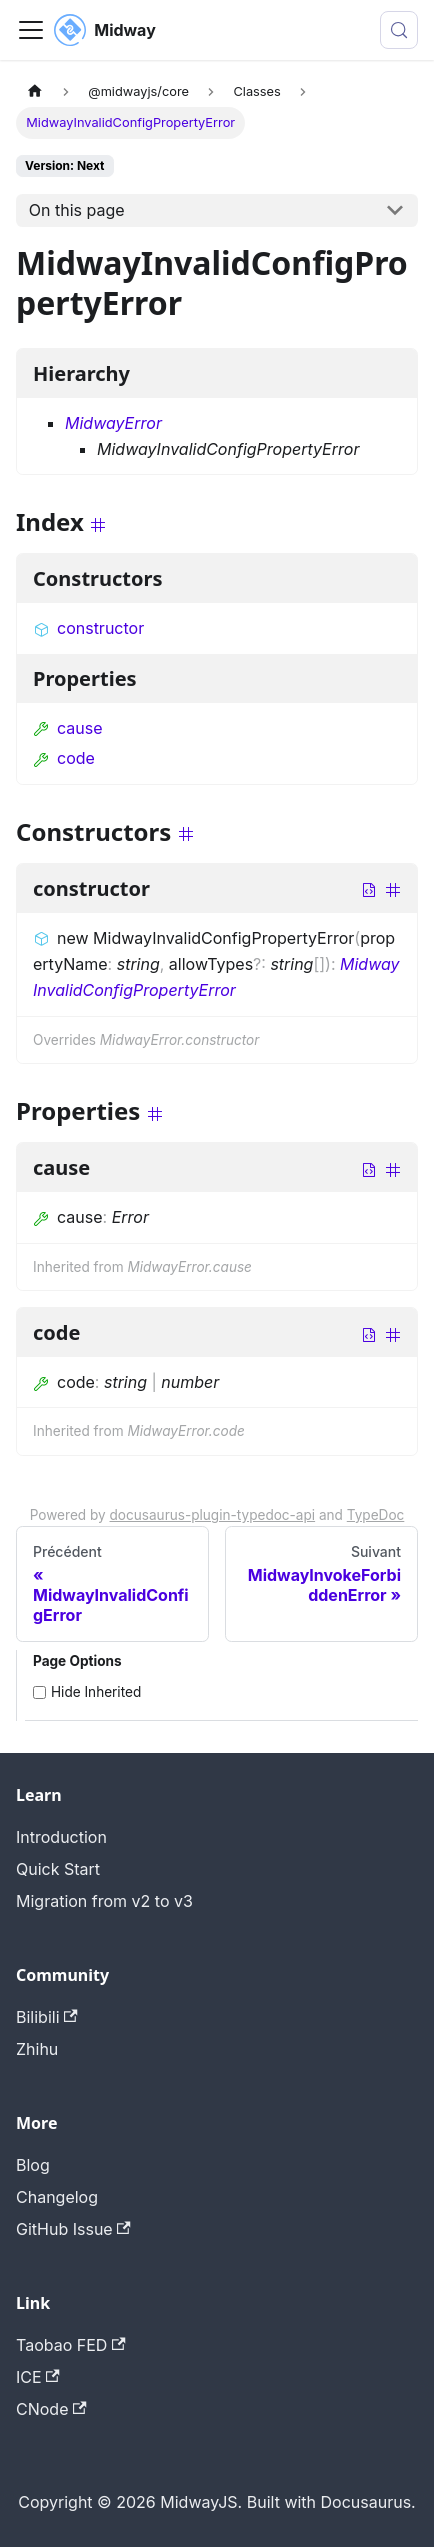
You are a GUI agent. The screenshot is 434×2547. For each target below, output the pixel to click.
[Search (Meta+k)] (399, 30)
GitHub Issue (73, 2229)
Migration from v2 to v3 (104, 1901)
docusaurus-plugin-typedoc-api (213, 1515)
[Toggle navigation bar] (31, 30)
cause (68, 728)
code (64, 758)
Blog (33, 2165)
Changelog (57, 2197)
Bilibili (47, 2017)
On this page (77, 210)
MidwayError (113, 423)
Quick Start (58, 1869)
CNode (51, 2409)
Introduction (61, 1837)
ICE (38, 2377)
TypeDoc (376, 1515)
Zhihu (37, 2049)
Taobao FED (71, 2345)
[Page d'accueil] (35, 91)
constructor (88, 628)
